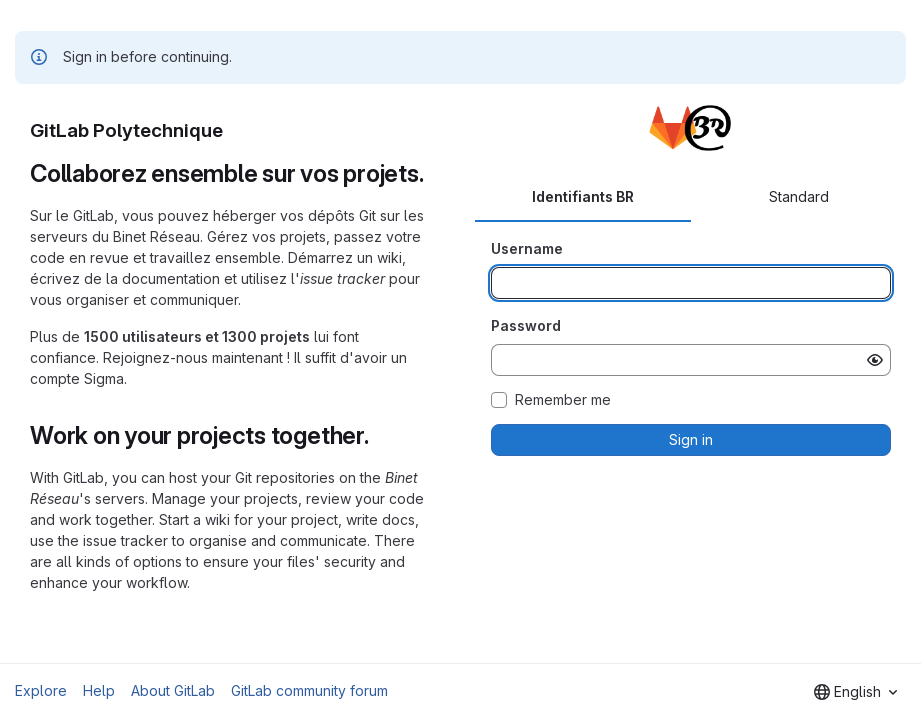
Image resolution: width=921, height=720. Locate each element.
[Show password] (875, 360)
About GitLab (173, 690)
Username (527, 248)
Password (526, 325)
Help (99, 690)
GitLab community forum (309, 690)
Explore (41, 690)
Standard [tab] (799, 196)
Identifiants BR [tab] (583, 196)
